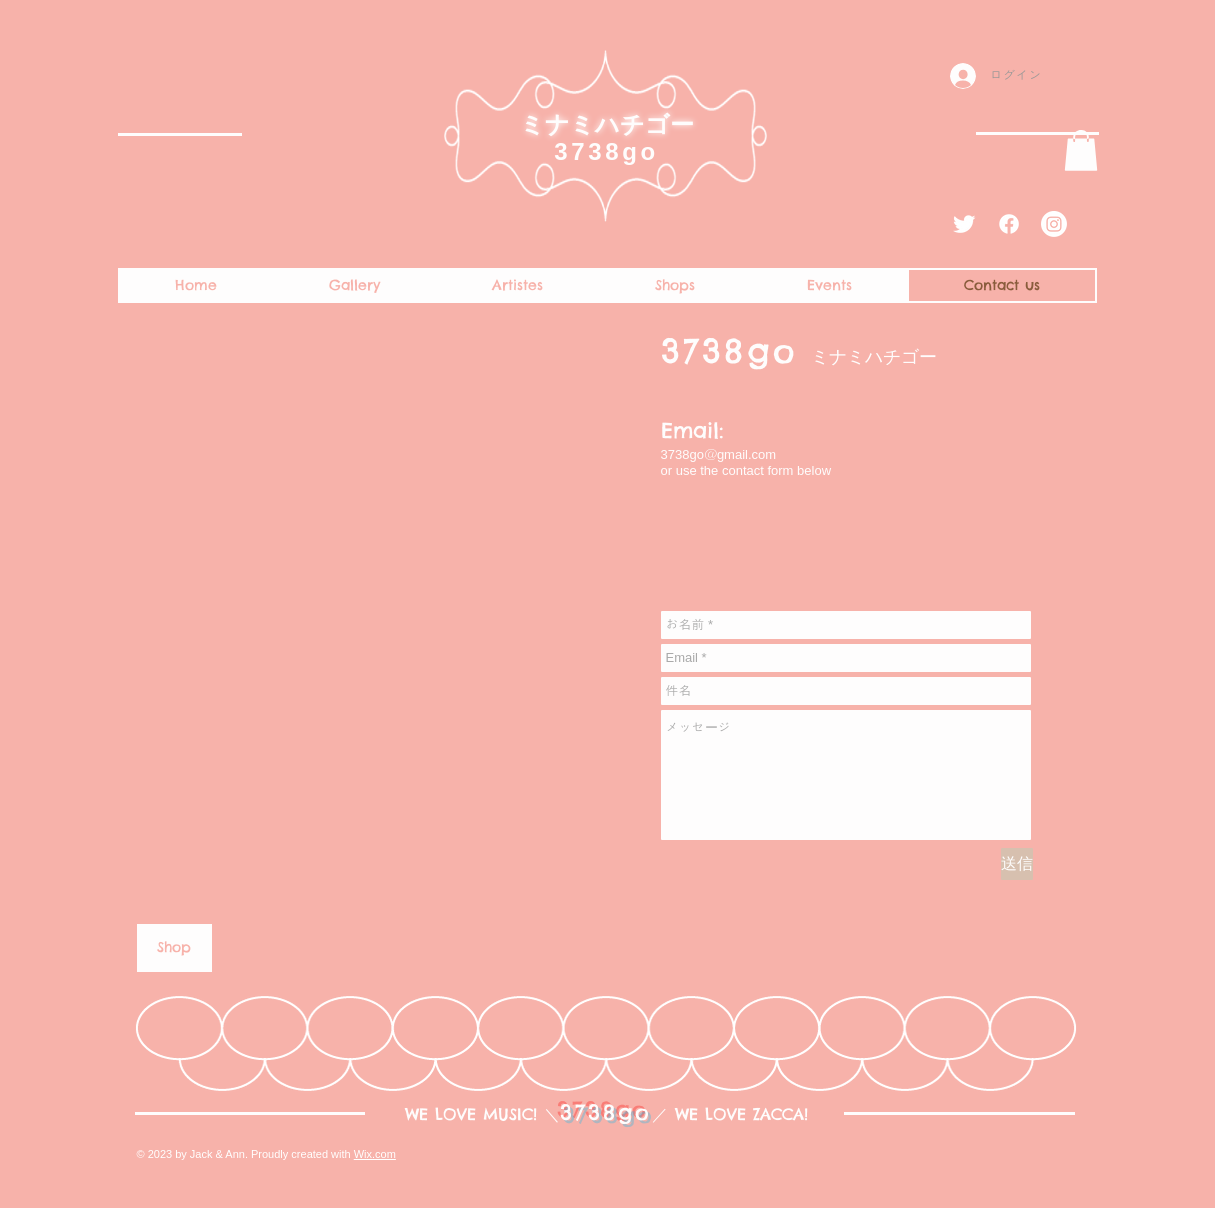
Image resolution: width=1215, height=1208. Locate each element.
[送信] (1017, 864)
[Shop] (174, 948)
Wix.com (375, 1154)
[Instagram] (1054, 224)
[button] (1081, 150)
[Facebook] (1009, 224)
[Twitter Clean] (964, 224)
